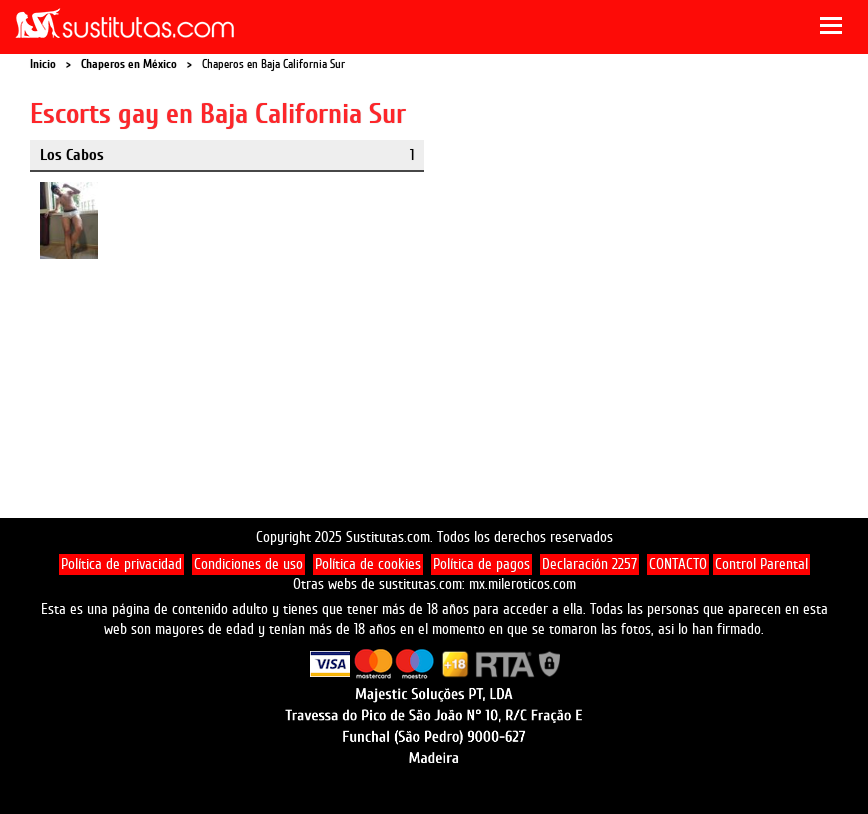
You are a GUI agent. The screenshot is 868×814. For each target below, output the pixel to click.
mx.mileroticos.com (522, 584)
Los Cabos (72, 155)
